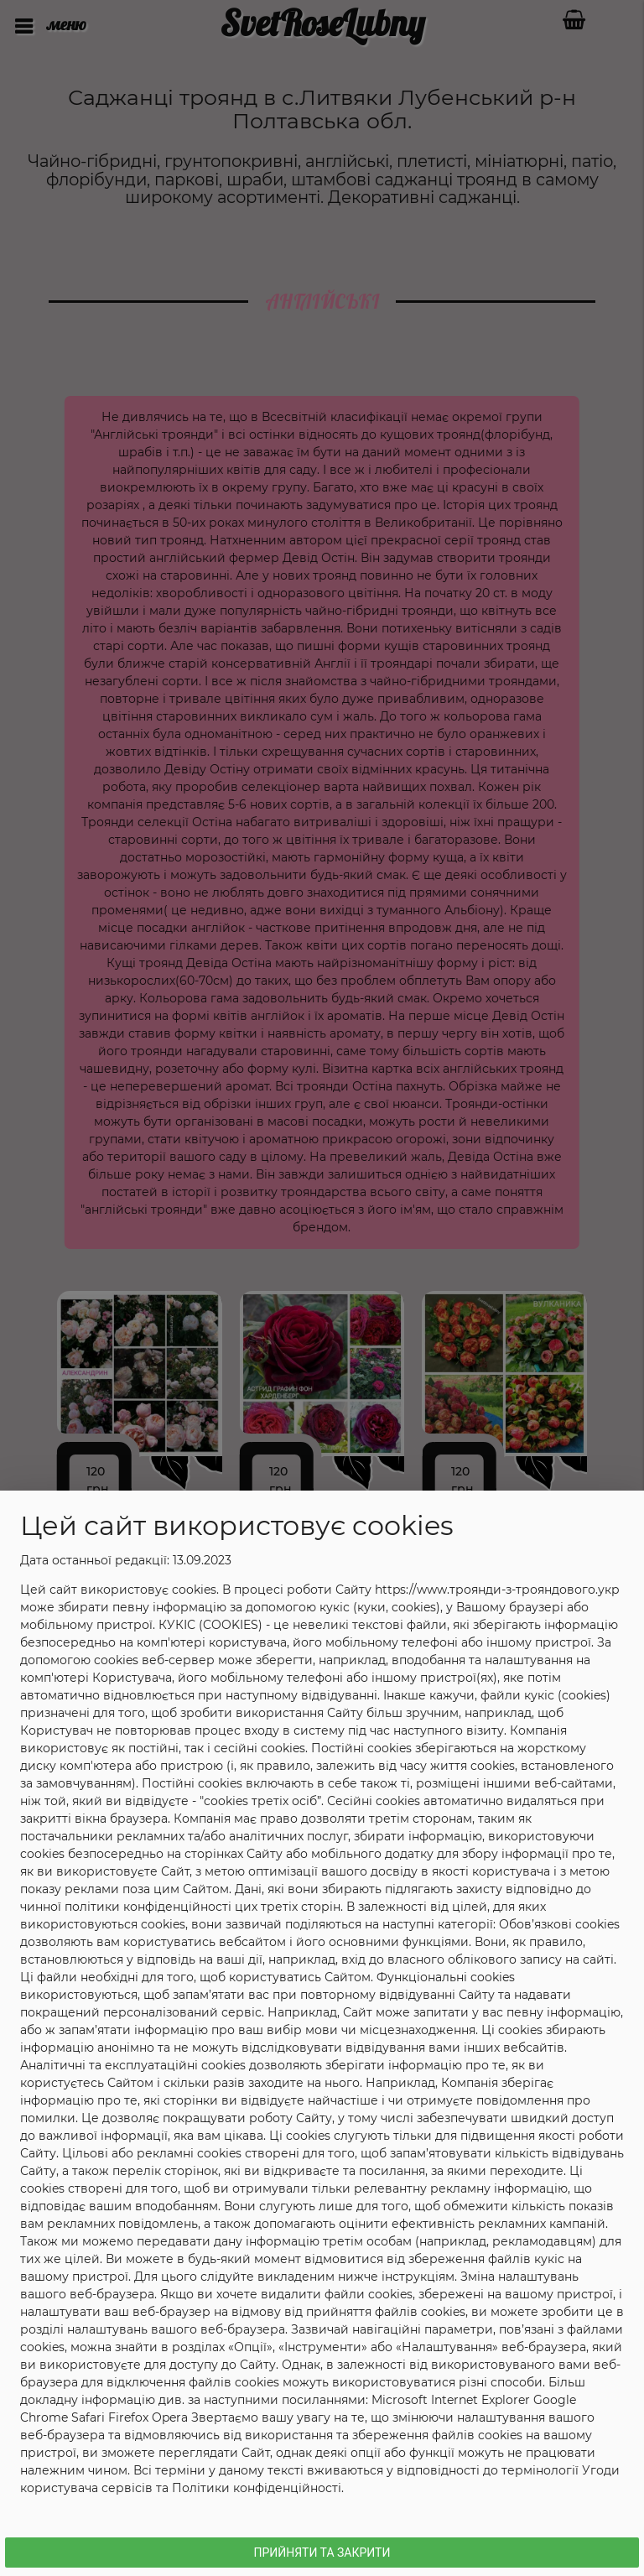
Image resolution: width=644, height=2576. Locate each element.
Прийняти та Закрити (322, 2552)
